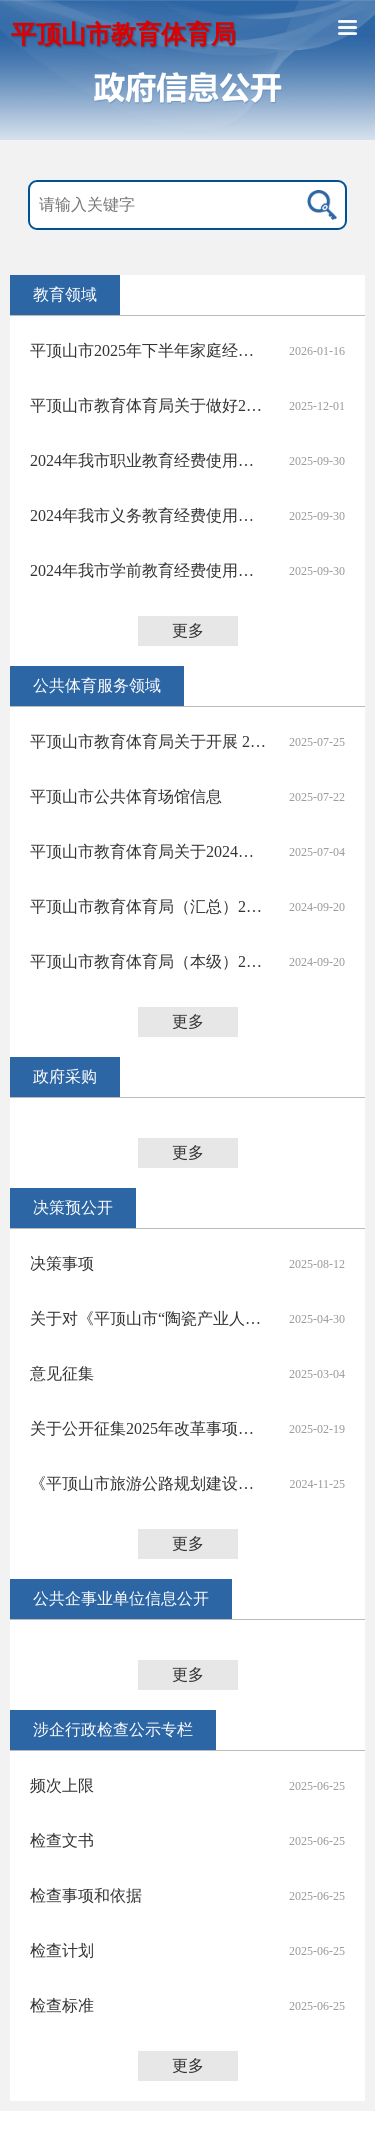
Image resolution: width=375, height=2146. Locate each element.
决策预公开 (73, 1207)
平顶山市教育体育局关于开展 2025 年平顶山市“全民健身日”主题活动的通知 (148, 741)
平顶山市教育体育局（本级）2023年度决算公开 (148, 961)
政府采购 (65, 1076)
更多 (188, 630)
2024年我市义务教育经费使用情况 (148, 515)
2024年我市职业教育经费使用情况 (148, 460)
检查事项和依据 (86, 1895)
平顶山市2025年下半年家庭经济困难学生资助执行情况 (148, 350)
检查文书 (62, 1840)
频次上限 (62, 1785)
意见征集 (62, 1373)
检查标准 (62, 2005)
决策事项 (62, 1263)
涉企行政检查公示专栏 (113, 1729)
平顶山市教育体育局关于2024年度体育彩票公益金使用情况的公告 (148, 851)
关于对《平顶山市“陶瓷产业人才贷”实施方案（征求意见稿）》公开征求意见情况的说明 (148, 1318)
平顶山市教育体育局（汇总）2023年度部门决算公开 (148, 906)
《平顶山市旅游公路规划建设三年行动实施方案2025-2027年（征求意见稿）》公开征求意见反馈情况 (148, 1483)
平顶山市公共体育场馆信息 (126, 796)
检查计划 (62, 1950)
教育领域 (65, 294)
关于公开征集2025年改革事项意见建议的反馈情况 (148, 1428)
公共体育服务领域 (97, 685)
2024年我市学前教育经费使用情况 (148, 570)
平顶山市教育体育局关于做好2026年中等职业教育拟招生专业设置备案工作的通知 (148, 405)
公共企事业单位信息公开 (121, 1598)
